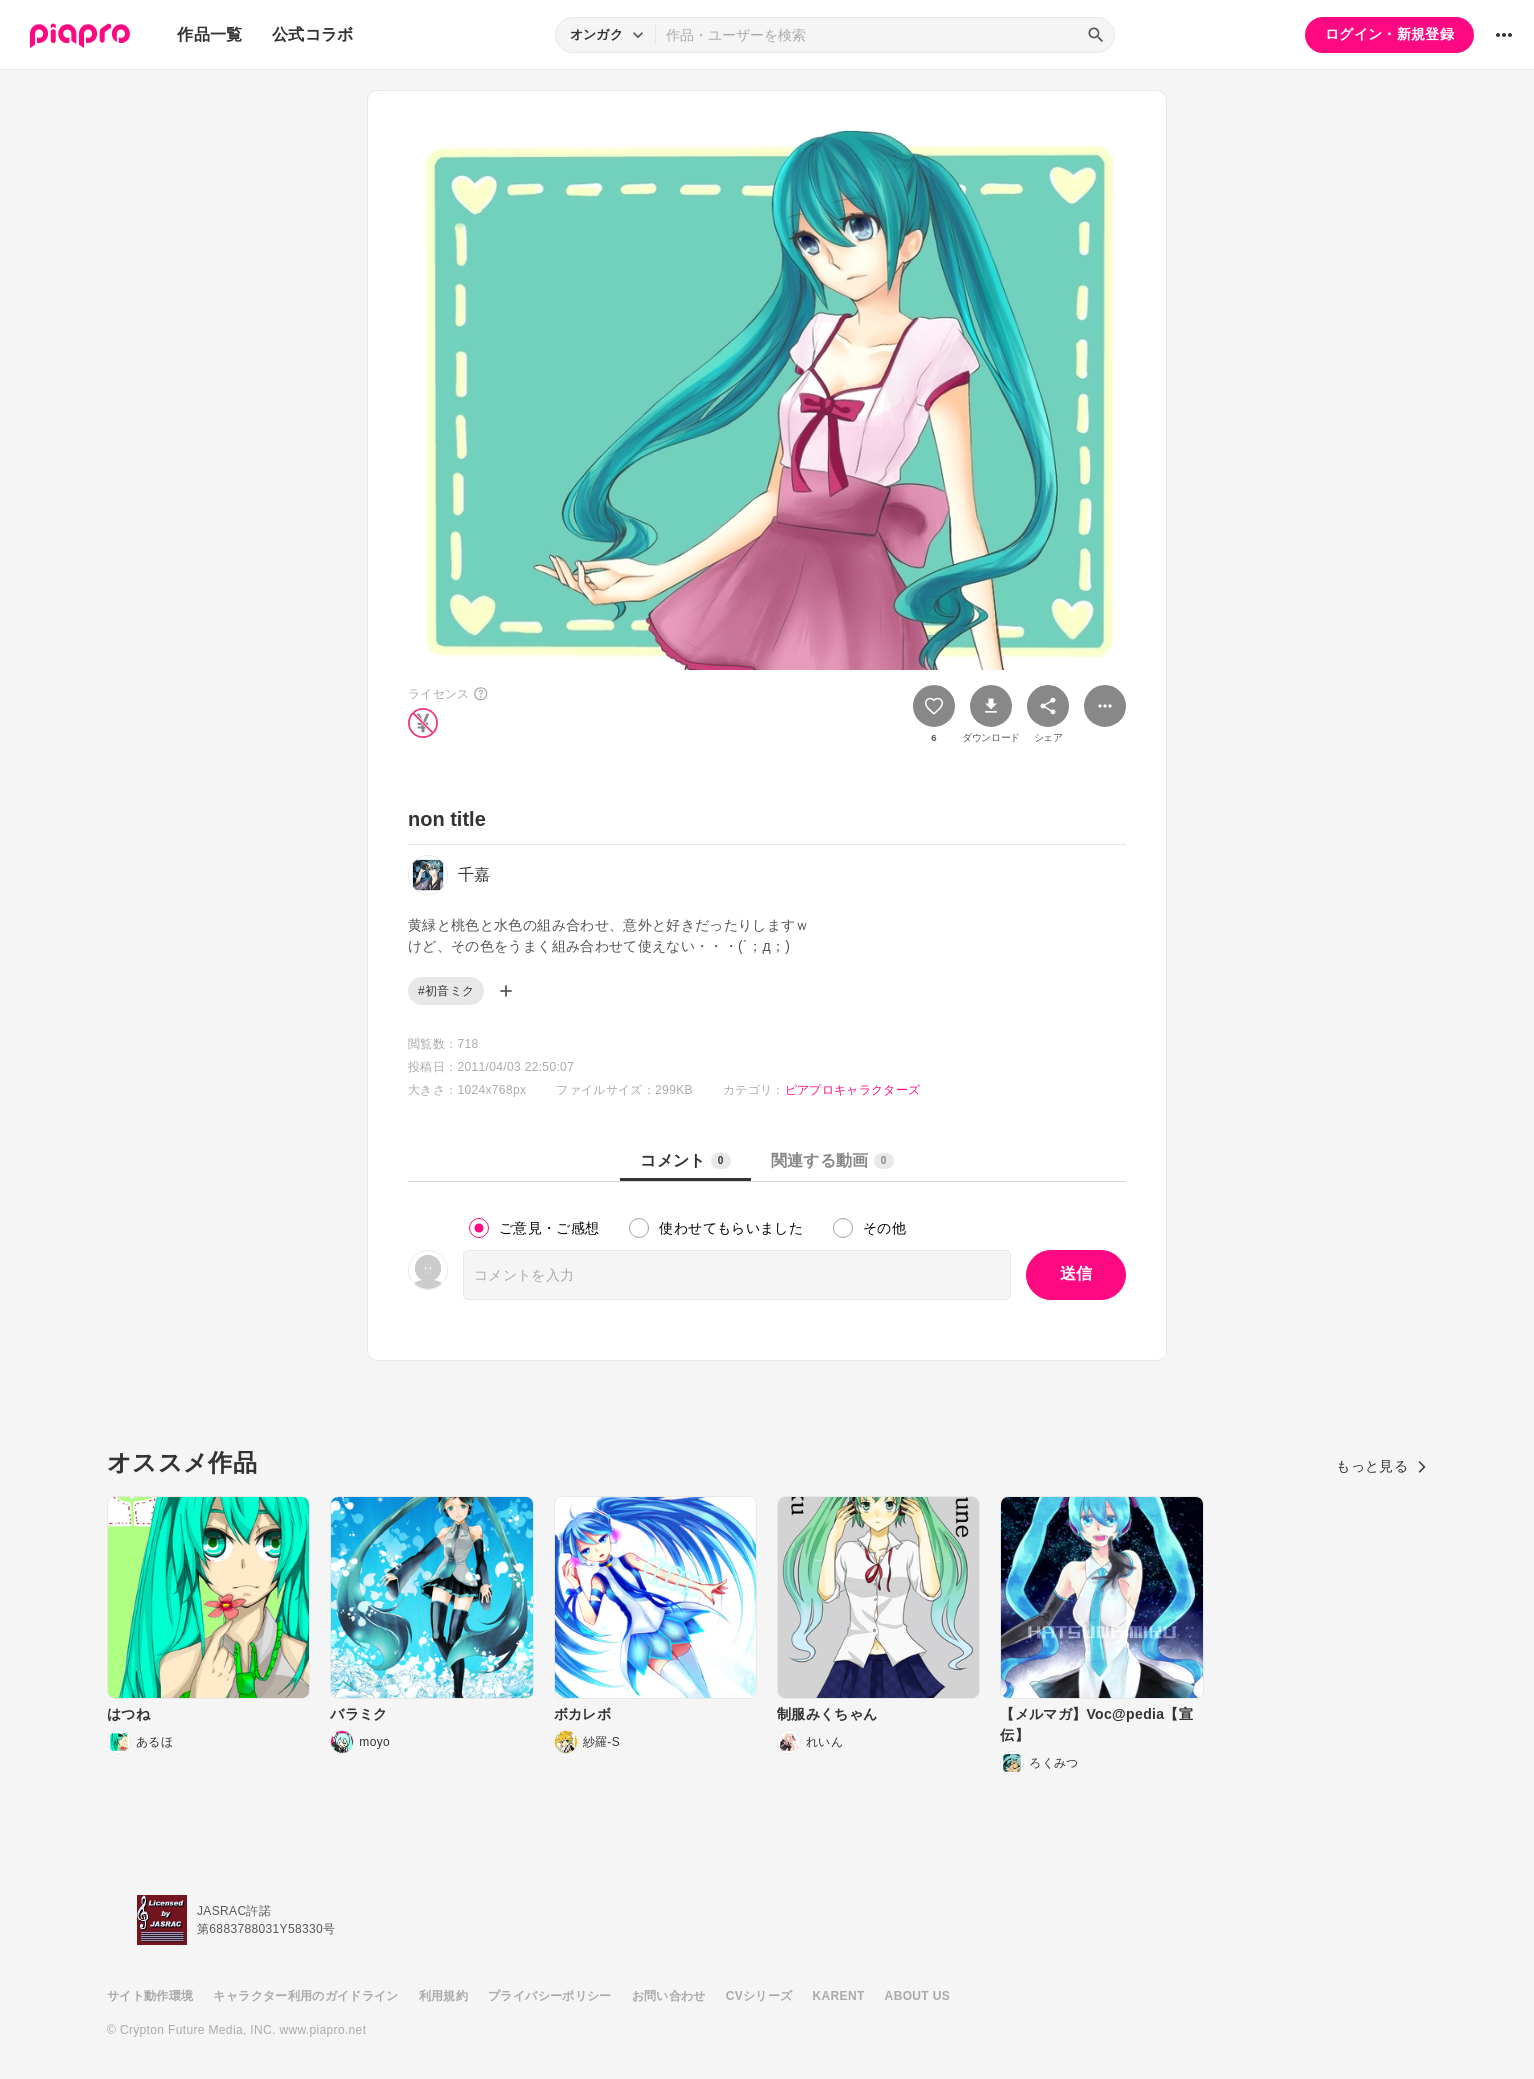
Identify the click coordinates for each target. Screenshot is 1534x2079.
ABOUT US (917, 1996)
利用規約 (443, 1996)
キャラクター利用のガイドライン (305, 1996)
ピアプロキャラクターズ (853, 1090)
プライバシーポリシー (550, 1996)
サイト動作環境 (150, 1996)
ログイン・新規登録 (1389, 34)
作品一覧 (209, 34)
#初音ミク (446, 991)
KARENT (839, 1996)
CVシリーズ (759, 1996)
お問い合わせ (669, 1996)
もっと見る (1381, 1466)
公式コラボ (313, 34)
